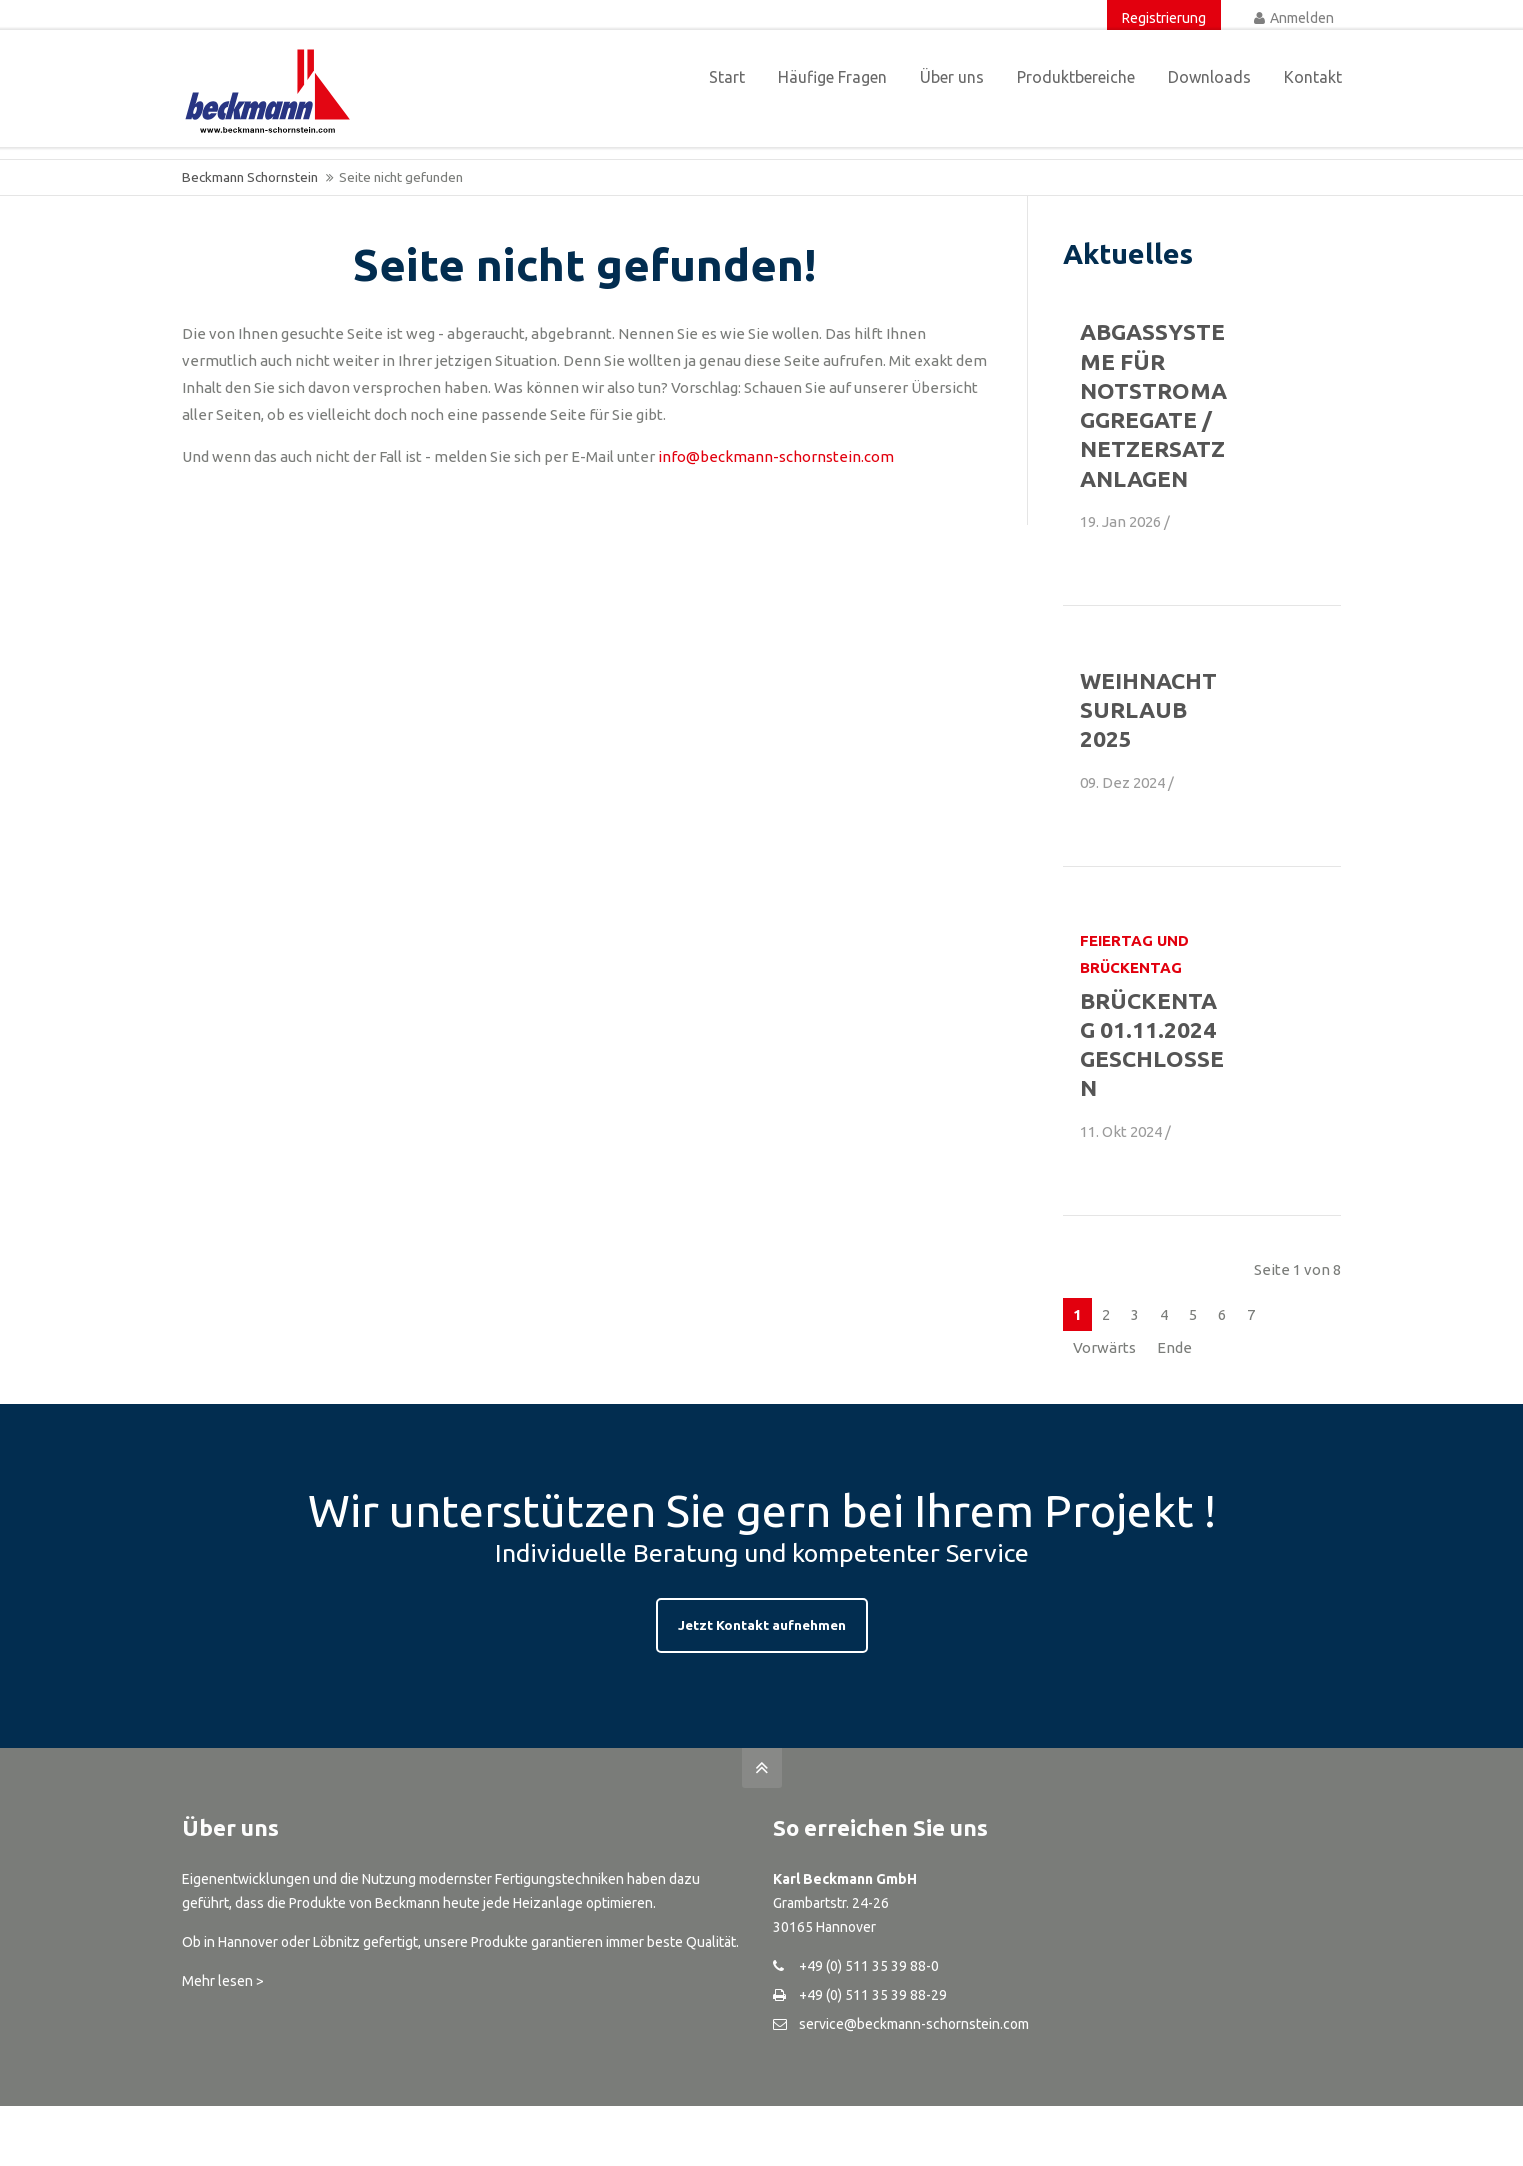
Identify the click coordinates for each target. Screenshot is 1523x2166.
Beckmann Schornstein (250, 177)
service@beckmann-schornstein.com (914, 2024)
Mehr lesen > (223, 1981)
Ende (1174, 1347)
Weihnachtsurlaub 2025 (1148, 710)
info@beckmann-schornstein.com (776, 456)
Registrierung (1164, 18)
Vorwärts (1104, 1347)
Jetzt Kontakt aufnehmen (762, 1625)
